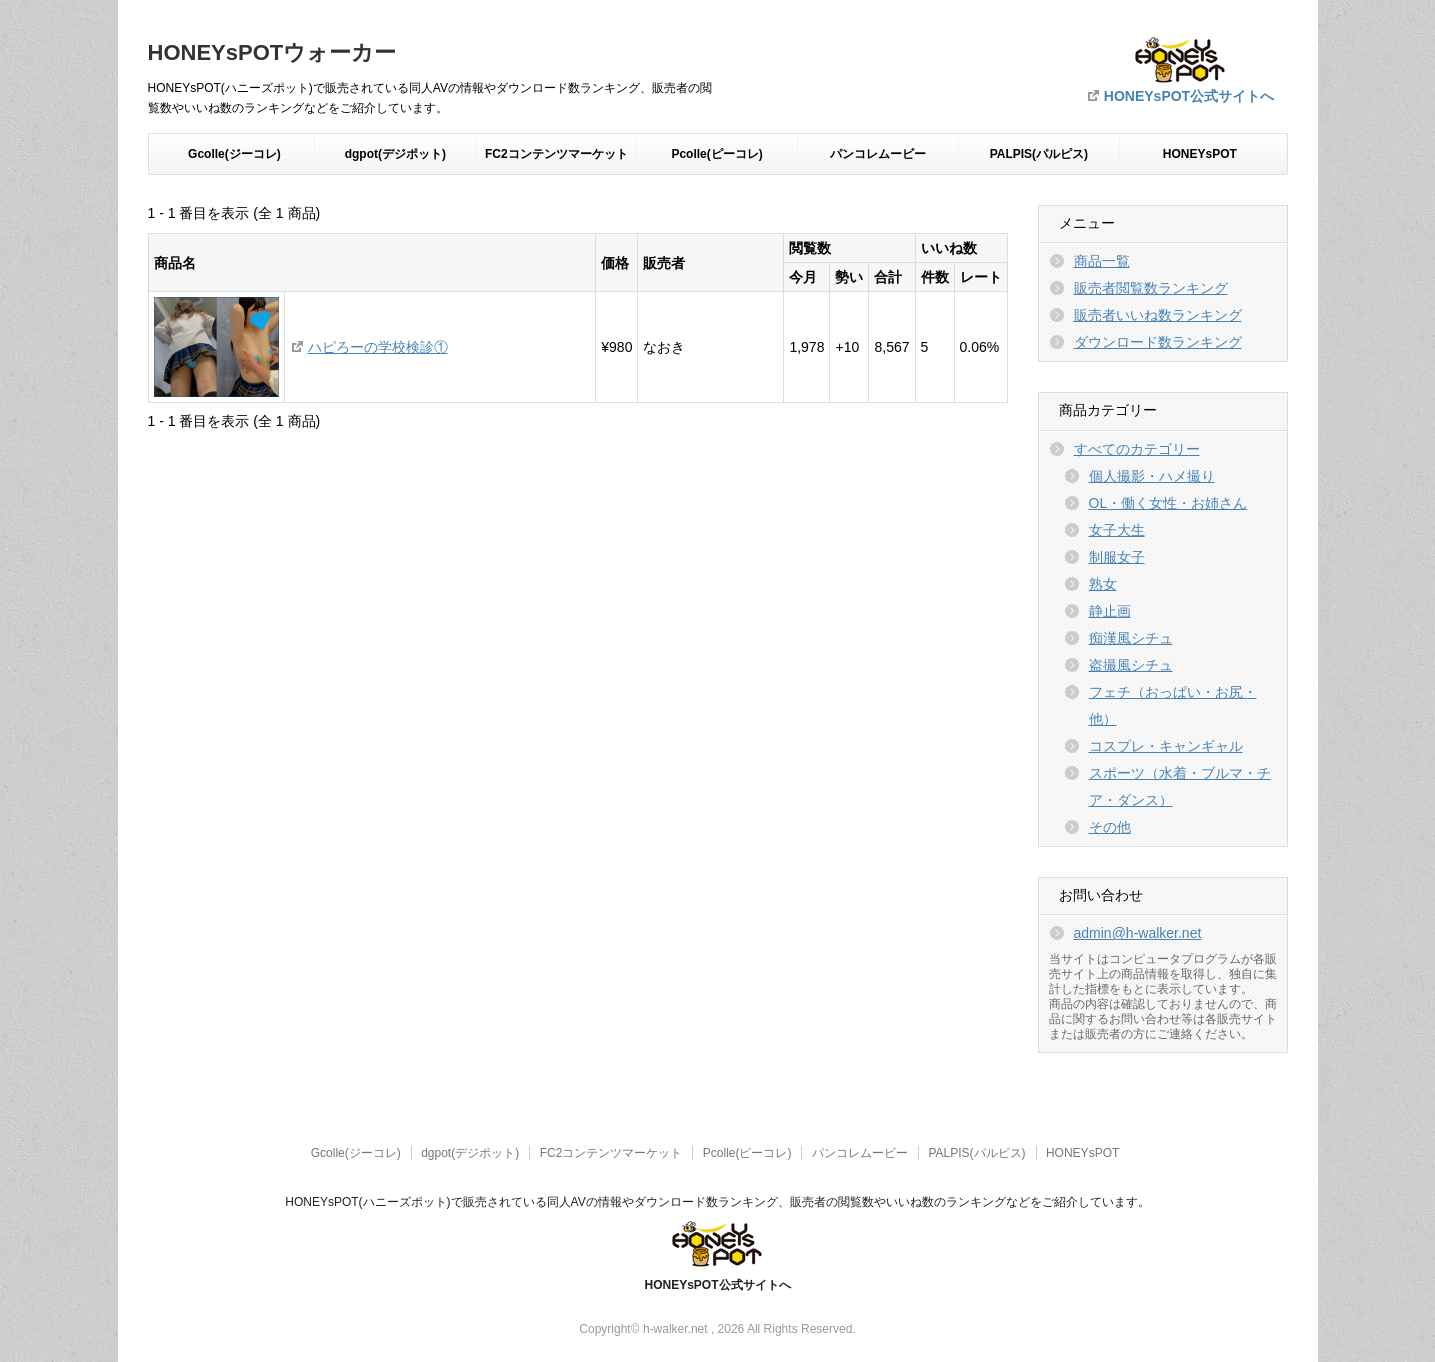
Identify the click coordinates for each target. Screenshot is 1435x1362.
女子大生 (1117, 530)
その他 (1110, 827)
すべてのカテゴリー (1137, 449)
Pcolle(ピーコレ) (716, 154)
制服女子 (1117, 557)
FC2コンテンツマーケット (556, 154)
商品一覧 (1102, 261)
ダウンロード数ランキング (1158, 342)
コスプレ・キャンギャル (1166, 746)
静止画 (1110, 611)
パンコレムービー (878, 154)
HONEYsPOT (1200, 154)
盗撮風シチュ (1131, 665)
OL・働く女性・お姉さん (1168, 503)
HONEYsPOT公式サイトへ (1189, 96)
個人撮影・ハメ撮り (1152, 476)
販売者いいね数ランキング (1158, 315)
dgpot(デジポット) (395, 154)
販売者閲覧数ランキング (1151, 288)
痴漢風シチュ (1131, 638)
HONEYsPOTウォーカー (272, 52)
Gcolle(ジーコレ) (234, 154)
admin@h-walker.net (1138, 933)
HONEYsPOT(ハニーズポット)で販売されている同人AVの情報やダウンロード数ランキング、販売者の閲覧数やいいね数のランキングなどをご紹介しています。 (717, 1202)
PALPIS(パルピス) (1039, 154)
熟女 (1103, 584)
